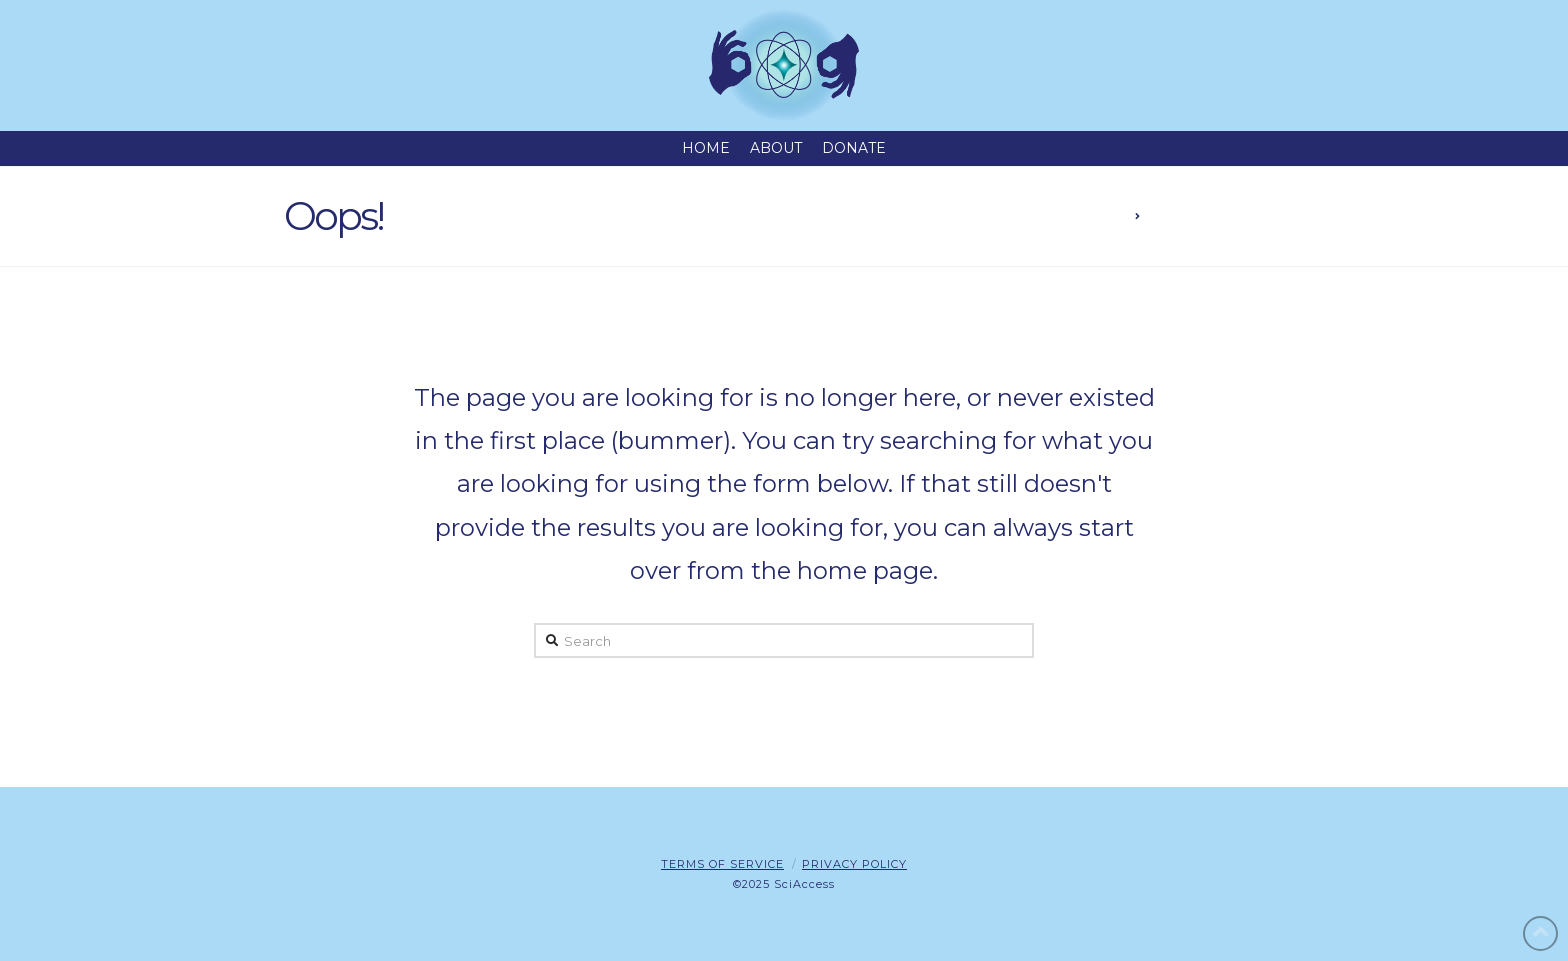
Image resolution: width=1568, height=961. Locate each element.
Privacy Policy (854, 864)
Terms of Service (722, 864)
